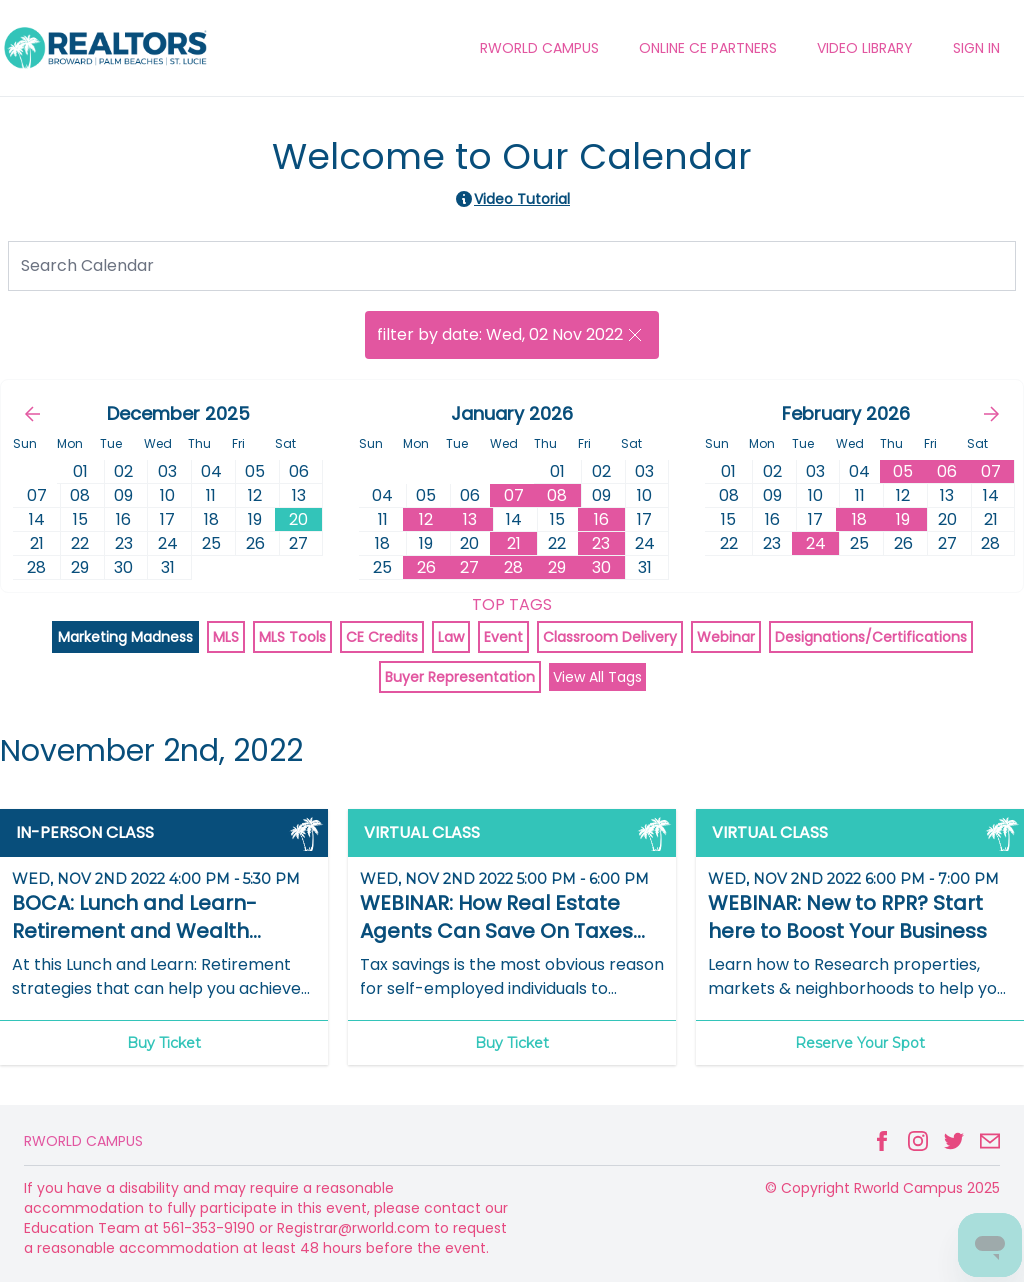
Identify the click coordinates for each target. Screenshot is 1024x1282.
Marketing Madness (125, 637)
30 (601, 567)
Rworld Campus (83, 1141)
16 (601, 519)
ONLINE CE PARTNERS (708, 48)
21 (514, 543)
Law (451, 637)
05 (903, 471)
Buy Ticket (164, 1043)
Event (503, 637)
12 (426, 519)
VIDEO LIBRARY (865, 48)
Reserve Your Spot (860, 1043)
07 (514, 495)
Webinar (726, 637)
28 (513, 567)
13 (470, 519)
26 (426, 567)
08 (557, 495)
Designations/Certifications (871, 637)
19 (903, 519)
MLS (226, 637)
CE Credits (382, 637)
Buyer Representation (460, 677)
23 (601, 543)
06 (947, 471)
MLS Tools (292, 637)
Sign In (976, 48)
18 (859, 519)
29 (557, 567)
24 (816, 543)
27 (469, 567)
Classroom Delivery (610, 637)
